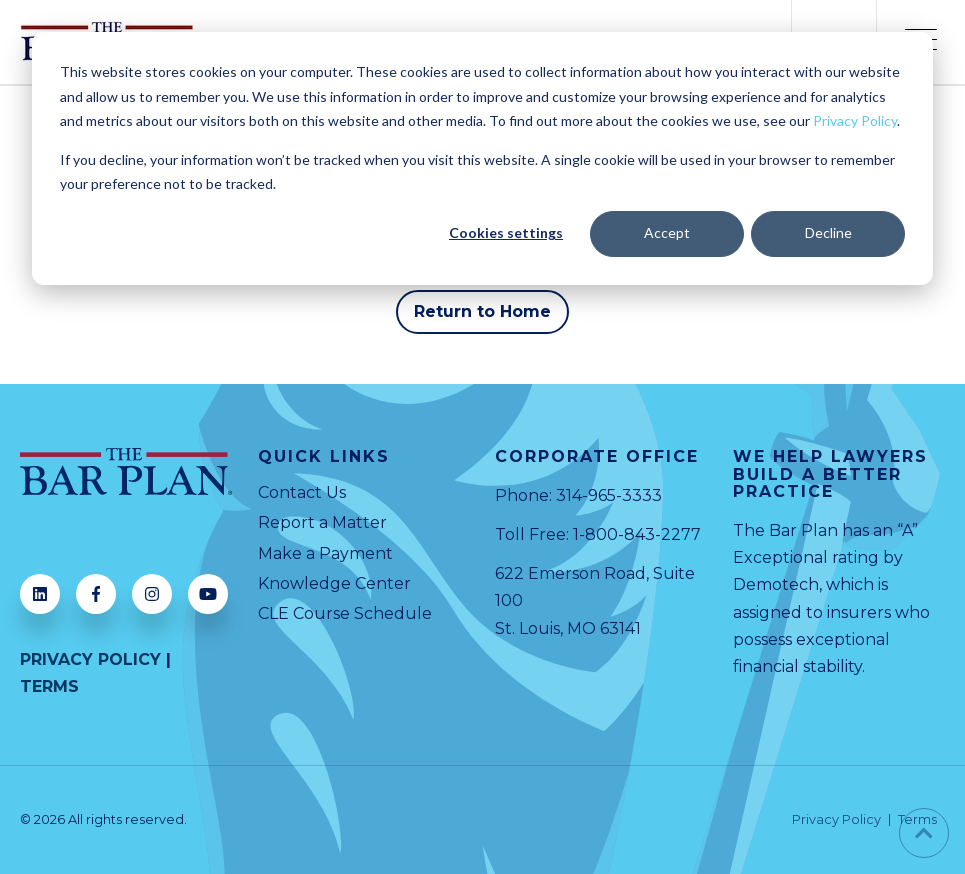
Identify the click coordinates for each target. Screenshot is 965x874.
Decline (828, 232)
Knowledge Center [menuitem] (334, 583)
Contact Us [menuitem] (302, 492)
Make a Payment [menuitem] (325, 553)
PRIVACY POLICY (90, 659)
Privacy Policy (855, 120)
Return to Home (483, 311)
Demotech (776, 584)
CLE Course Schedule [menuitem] (345, 613)
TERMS (49, 686)
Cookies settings (506, 232)
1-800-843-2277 (637, 534)
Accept (667, 232)
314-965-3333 (609, 495)
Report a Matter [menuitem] (322, 522)
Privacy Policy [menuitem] (836, 820)
